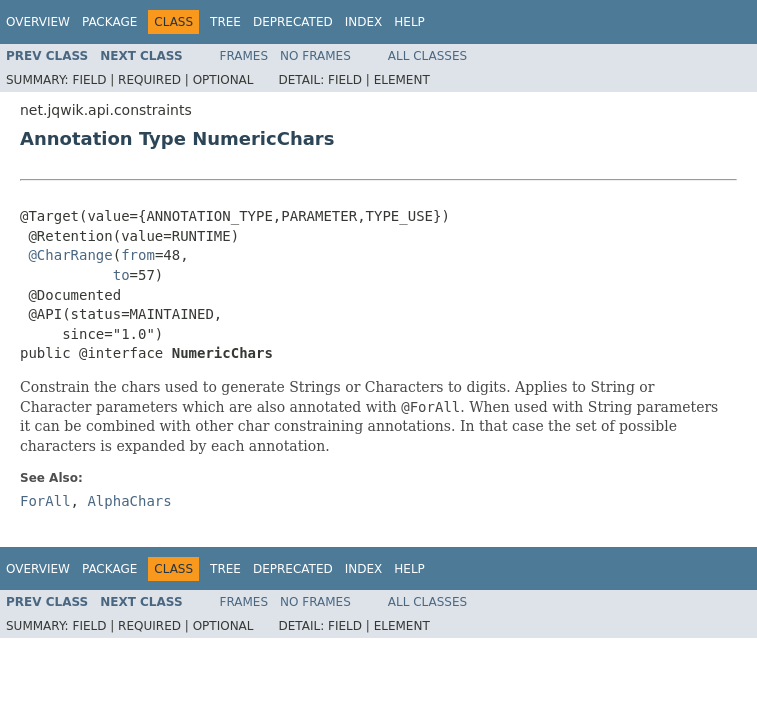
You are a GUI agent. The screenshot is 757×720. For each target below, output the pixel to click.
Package (109, 22)
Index (364, 22)
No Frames (315, 56)
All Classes (427, 56)
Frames (244, 56)
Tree (225, 22)
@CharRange (70, 255)
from (138, 255)
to (121, 275)
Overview (38, 22)
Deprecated (293, 22)
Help (409, 22)
